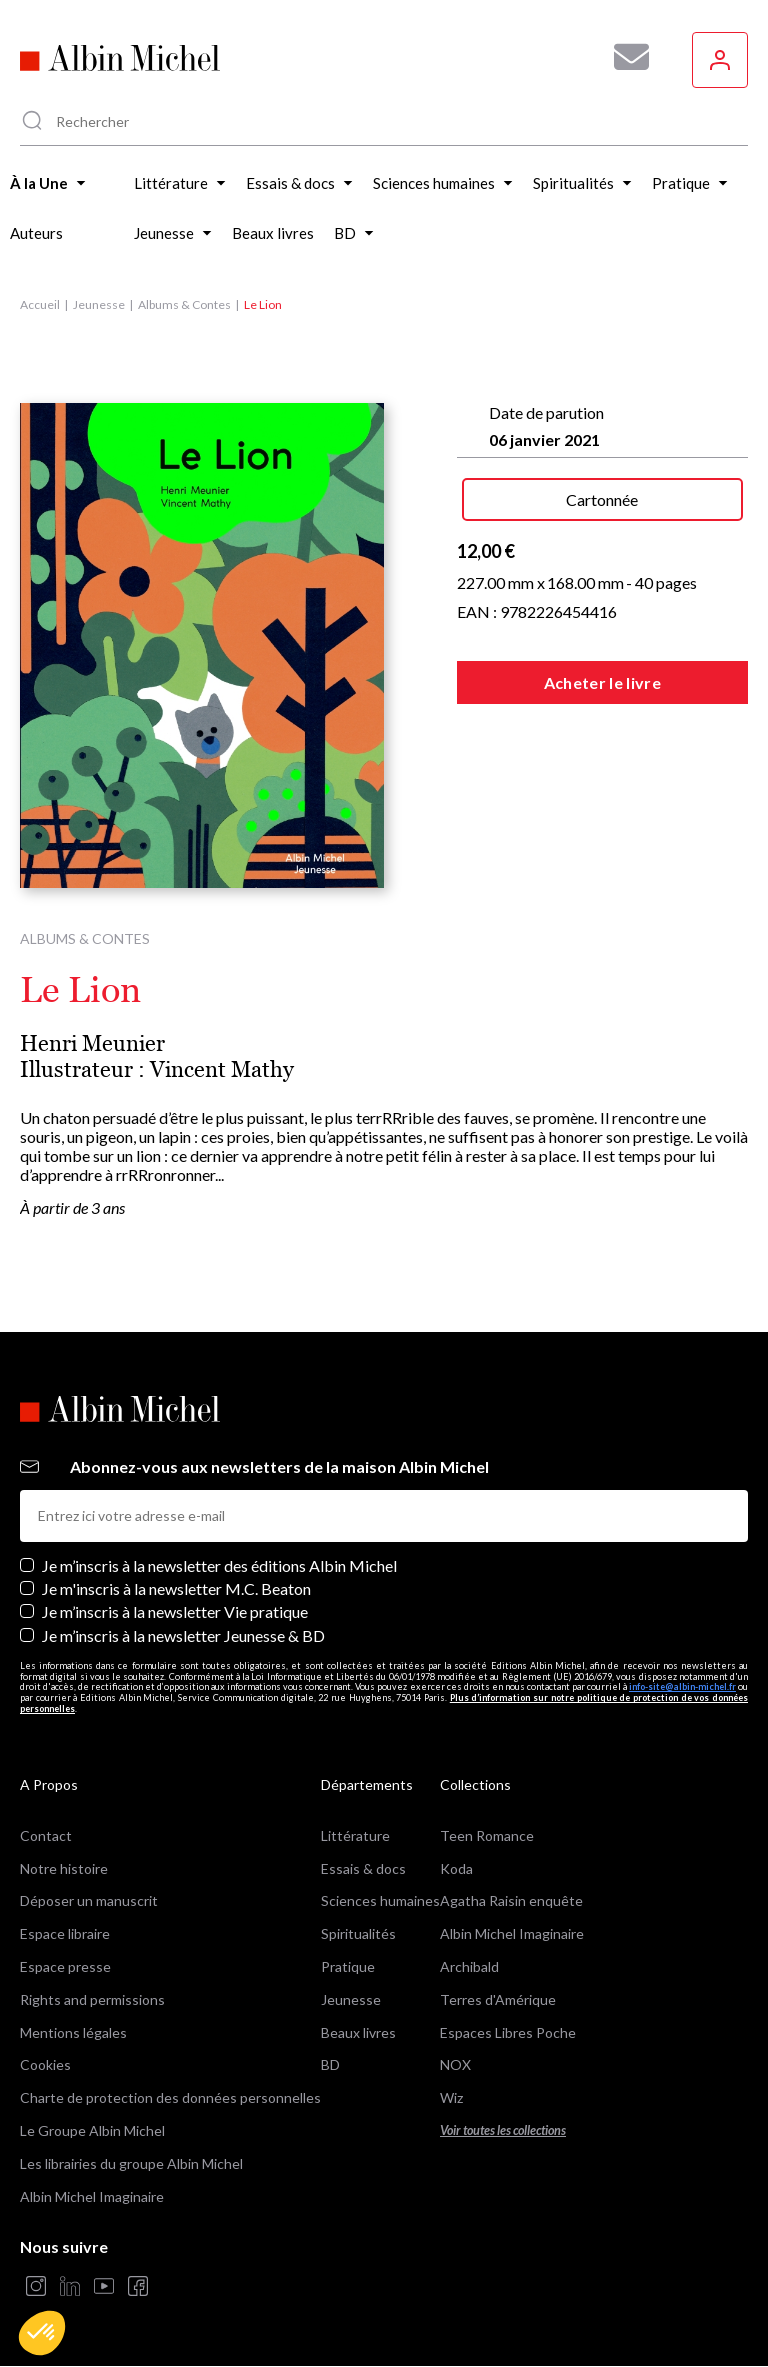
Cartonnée (602, 499)
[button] (42, 2333)
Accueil (40, 304)
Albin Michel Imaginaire (92, 2196)
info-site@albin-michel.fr (682, 1686)
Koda (456, 1868)
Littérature (355, 1835)
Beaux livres (358, 2032)
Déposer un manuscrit (89, 1900)
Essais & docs (363, 1868)
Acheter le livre (602, 682)
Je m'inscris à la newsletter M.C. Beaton (176, 1588)
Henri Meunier (92, 1043)
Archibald (469, 1966)
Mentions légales (73, 2032)
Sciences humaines (380, 1900)
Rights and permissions (92, 1999)
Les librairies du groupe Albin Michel (131, 2163)
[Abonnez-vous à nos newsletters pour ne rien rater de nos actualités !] (624, 57)
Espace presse (65, 1966)
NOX (455, 2064)
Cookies (45, 2064)
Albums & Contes (184, 304)
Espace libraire (65, 1933)
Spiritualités (358, 1933)
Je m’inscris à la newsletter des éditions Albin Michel (219, 1565)
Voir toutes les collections (503, 2130)
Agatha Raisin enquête (511, 1900)
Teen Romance (487, 1835)
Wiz (451, 2097)
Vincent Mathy (222, 1069)
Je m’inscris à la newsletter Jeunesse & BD (183, 1635)
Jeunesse (99, 304)
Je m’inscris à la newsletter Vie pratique (175, 1611)
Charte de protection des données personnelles (170, 2097)
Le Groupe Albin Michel (92, 2130)
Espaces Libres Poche (508, 2032)
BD (330, 2064)
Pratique (348, 1966)
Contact (46, 1835)
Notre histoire (64, 1868)
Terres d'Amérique (498, 1999)
